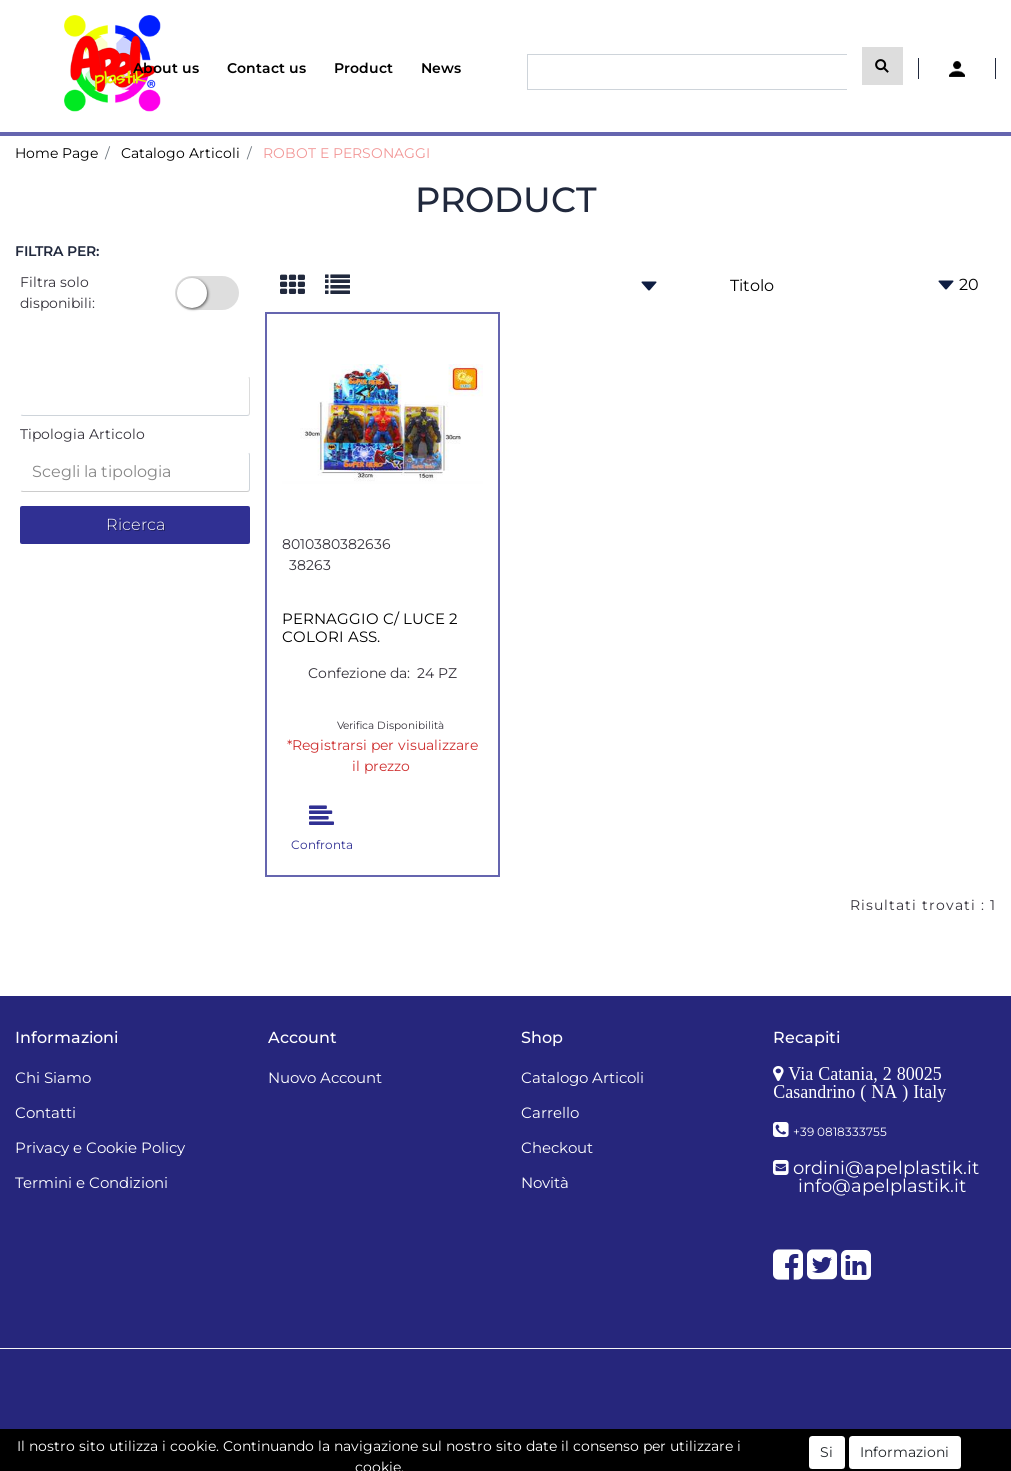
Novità (545, 1182)
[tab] (302, 286)
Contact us (266, 68)
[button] (882, 66)
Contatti (45, 1112)
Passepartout (549, 1439)
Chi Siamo (53, 1077)
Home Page (56, 153)
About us (166, 68)
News (441, 68)
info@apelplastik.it (882, 1186)
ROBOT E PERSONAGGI (346, 153)
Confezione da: (359, 673)
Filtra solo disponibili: (57, 292)
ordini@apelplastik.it (886, 1168)
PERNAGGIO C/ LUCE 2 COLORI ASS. (370, 628)
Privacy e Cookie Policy (100, 1147)
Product (363, 68)
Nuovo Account (325, 1077)
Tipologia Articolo (82, 434)
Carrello (550, 1112)
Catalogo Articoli (180, 153)
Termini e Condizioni (91, 1182)
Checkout (557, 1147)
